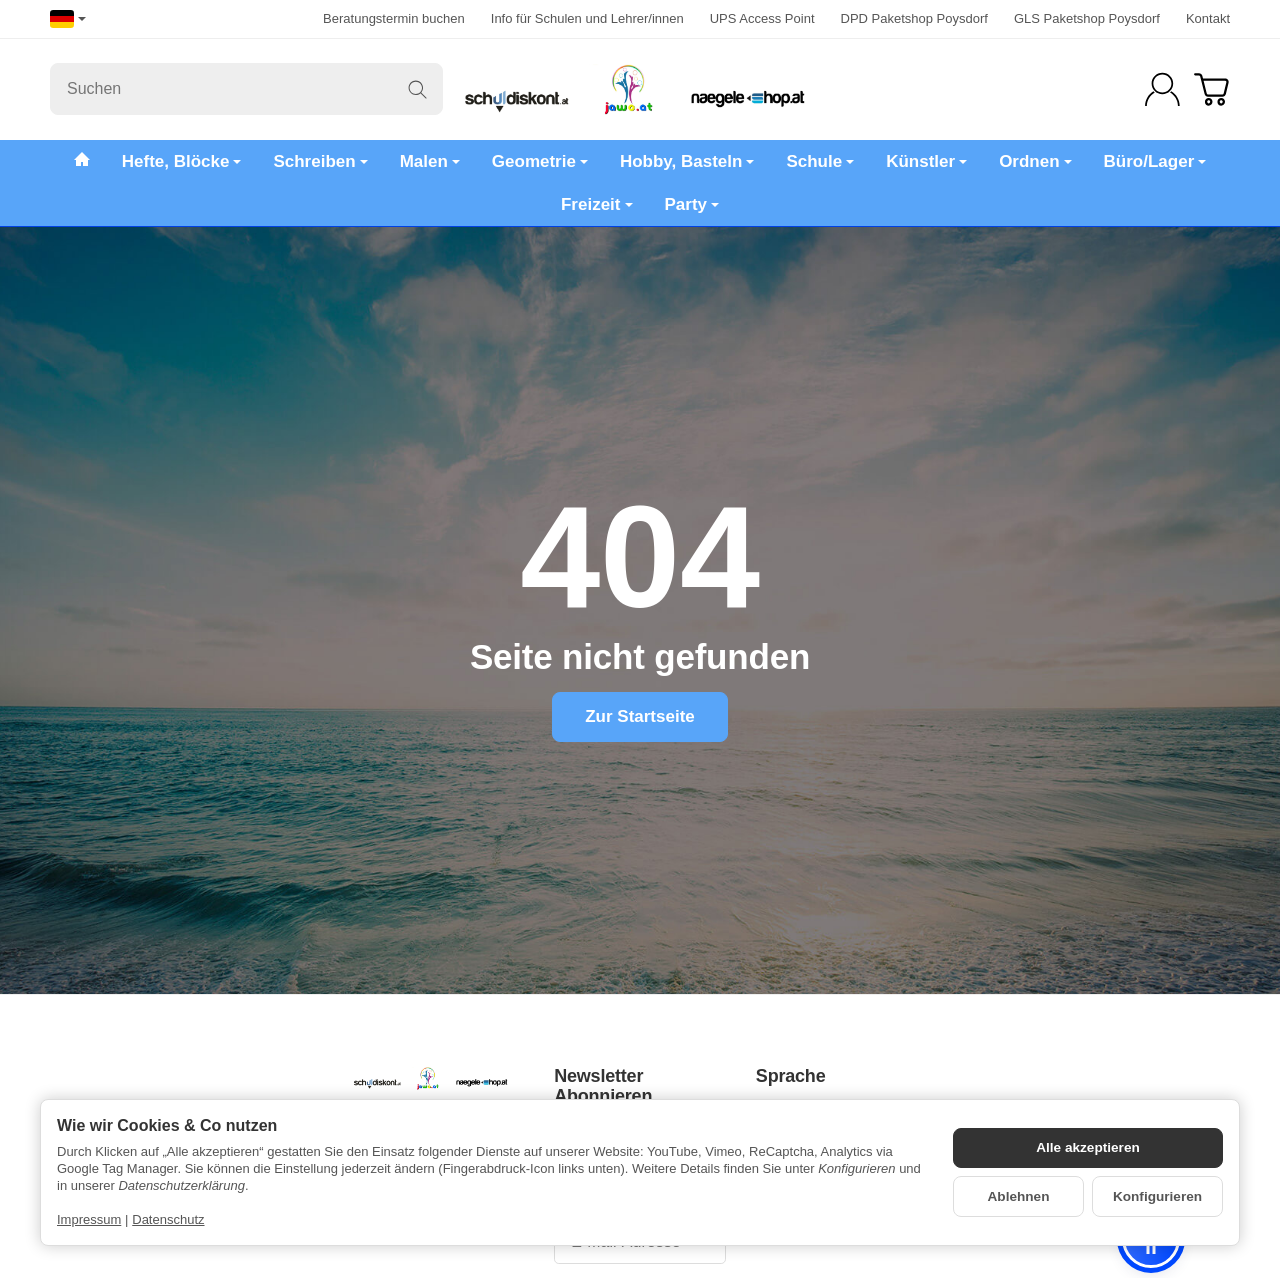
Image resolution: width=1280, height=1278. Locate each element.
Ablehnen (1019, 1196)
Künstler (926, 161)
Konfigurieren (1157, 1196)
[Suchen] (246, 89)
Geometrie (540, 161)
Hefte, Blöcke (182, 161)
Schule (820, 161)
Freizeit (597, 204)
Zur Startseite (640, 716)
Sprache (791, 1076)
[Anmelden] (1162, 89)
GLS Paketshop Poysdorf (1087, 18)
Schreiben (320, 161)
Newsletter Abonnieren (603, 1086)
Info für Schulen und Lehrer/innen (587, 18)
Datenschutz (168, 1219)
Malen (430, 161)
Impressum (89, 1219)
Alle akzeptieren (1088, 1147)
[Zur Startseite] (640, 89)
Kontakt (1208, 18)
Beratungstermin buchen (394, 18)
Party (692, 204)
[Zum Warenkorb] (1211, 89)
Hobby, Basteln (687, 161)
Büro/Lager (1155, 161)
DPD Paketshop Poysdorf (914, 18)
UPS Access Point (762, 18)
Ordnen (1035, 161)
